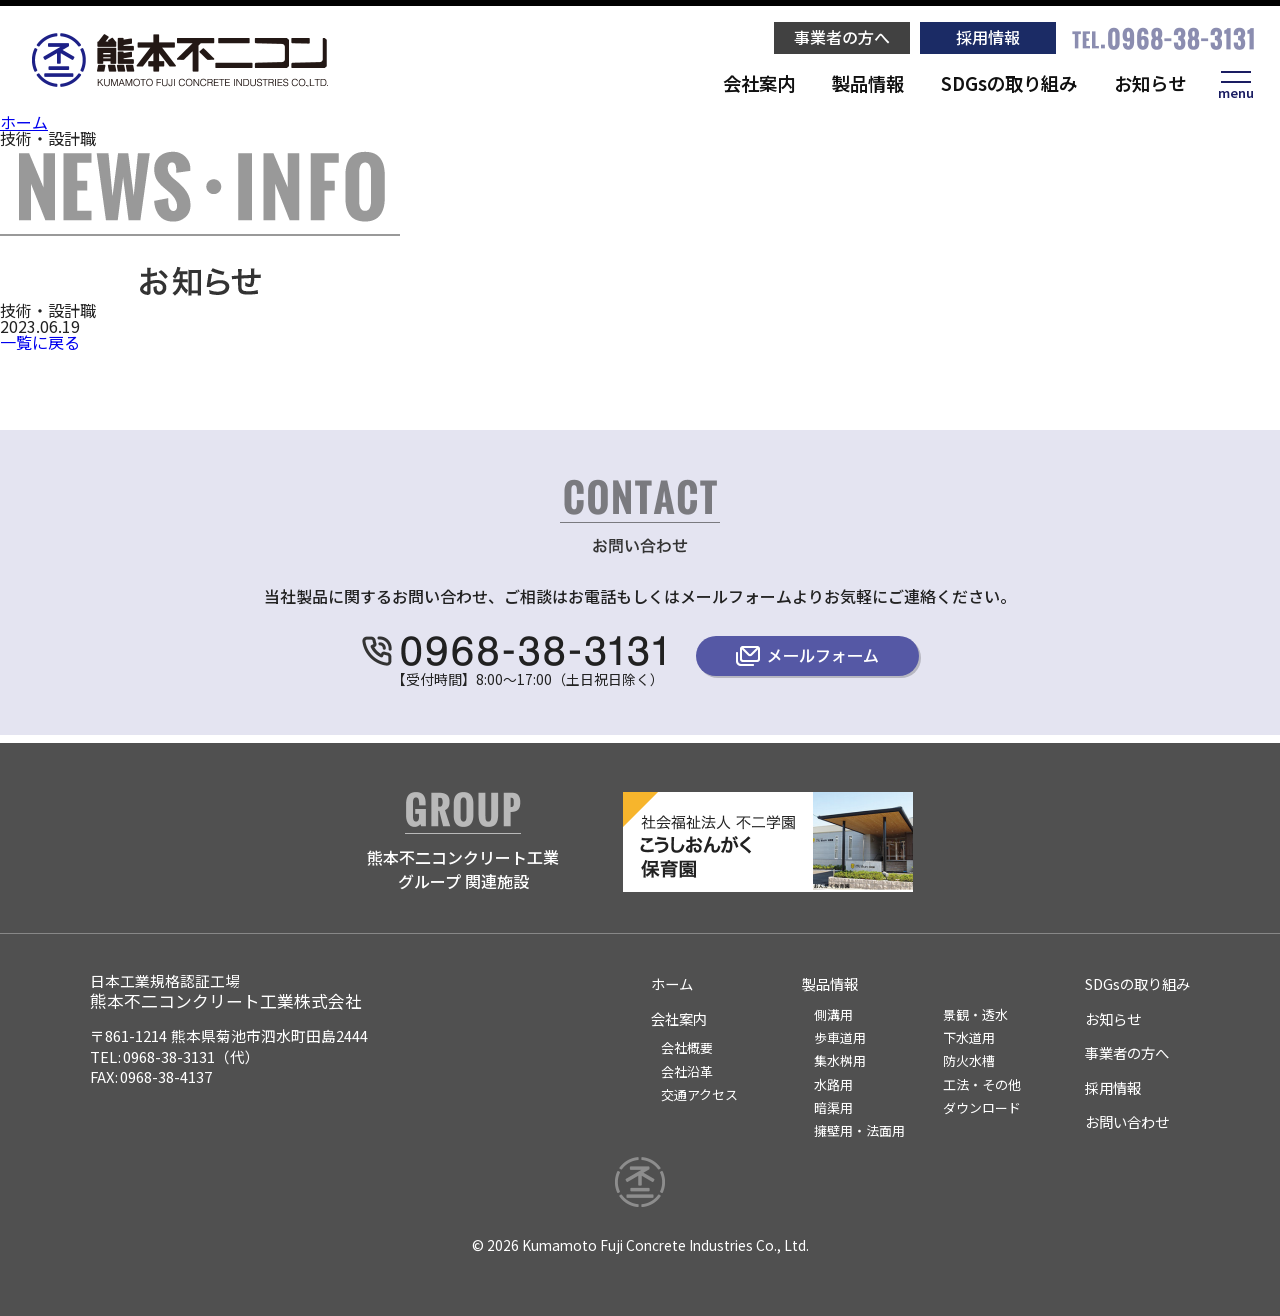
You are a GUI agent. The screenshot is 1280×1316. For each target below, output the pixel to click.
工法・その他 (982, 1084)
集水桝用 (840, 1060)
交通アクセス (699, 1094)
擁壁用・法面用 (859, 1130)
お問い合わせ (1127, 1121)
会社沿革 (687, 1071)
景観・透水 (975, 1014)
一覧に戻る (40, 342)
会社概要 (687, 1047)
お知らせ (1150, 83)
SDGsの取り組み (1009, 83)
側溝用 (833, 1014)
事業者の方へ (842, 37)
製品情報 (868, 83)
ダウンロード (982, 1107)
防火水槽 (969, 1060)
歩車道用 (840, 1037)
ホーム (24, 122)
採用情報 (988, 37)
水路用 (833, 1084)
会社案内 (759, 83)
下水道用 (969, 1037)
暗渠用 (833, 1107)
